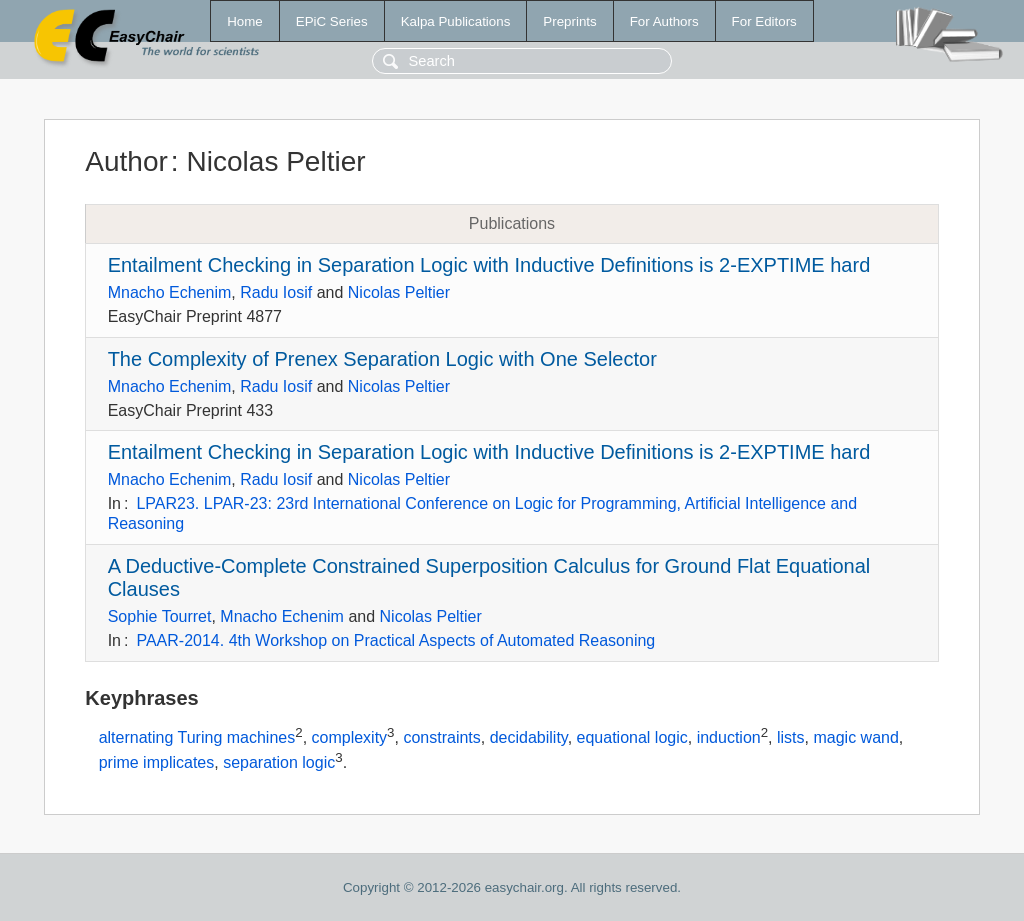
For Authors (664, 21)
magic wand (855, 737)
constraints (441, 737)
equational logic (632, 737)
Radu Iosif (276, 292)
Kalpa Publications (456, 21)
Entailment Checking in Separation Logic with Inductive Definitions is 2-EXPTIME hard (489, 265)
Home (245, 21)
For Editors (764, 21)
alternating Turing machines (197, 737)
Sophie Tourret (160, 616)
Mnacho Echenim (170, 292)
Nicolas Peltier (399, 292)
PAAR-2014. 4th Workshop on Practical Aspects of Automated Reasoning (395, 640)
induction (729, 737)
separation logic (279, 763)
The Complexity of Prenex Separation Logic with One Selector (382, 359)
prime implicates (157, 763)
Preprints (569, 21)
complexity (350, 737)
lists (791, 737)
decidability (529, 737)
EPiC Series (332, 21)
